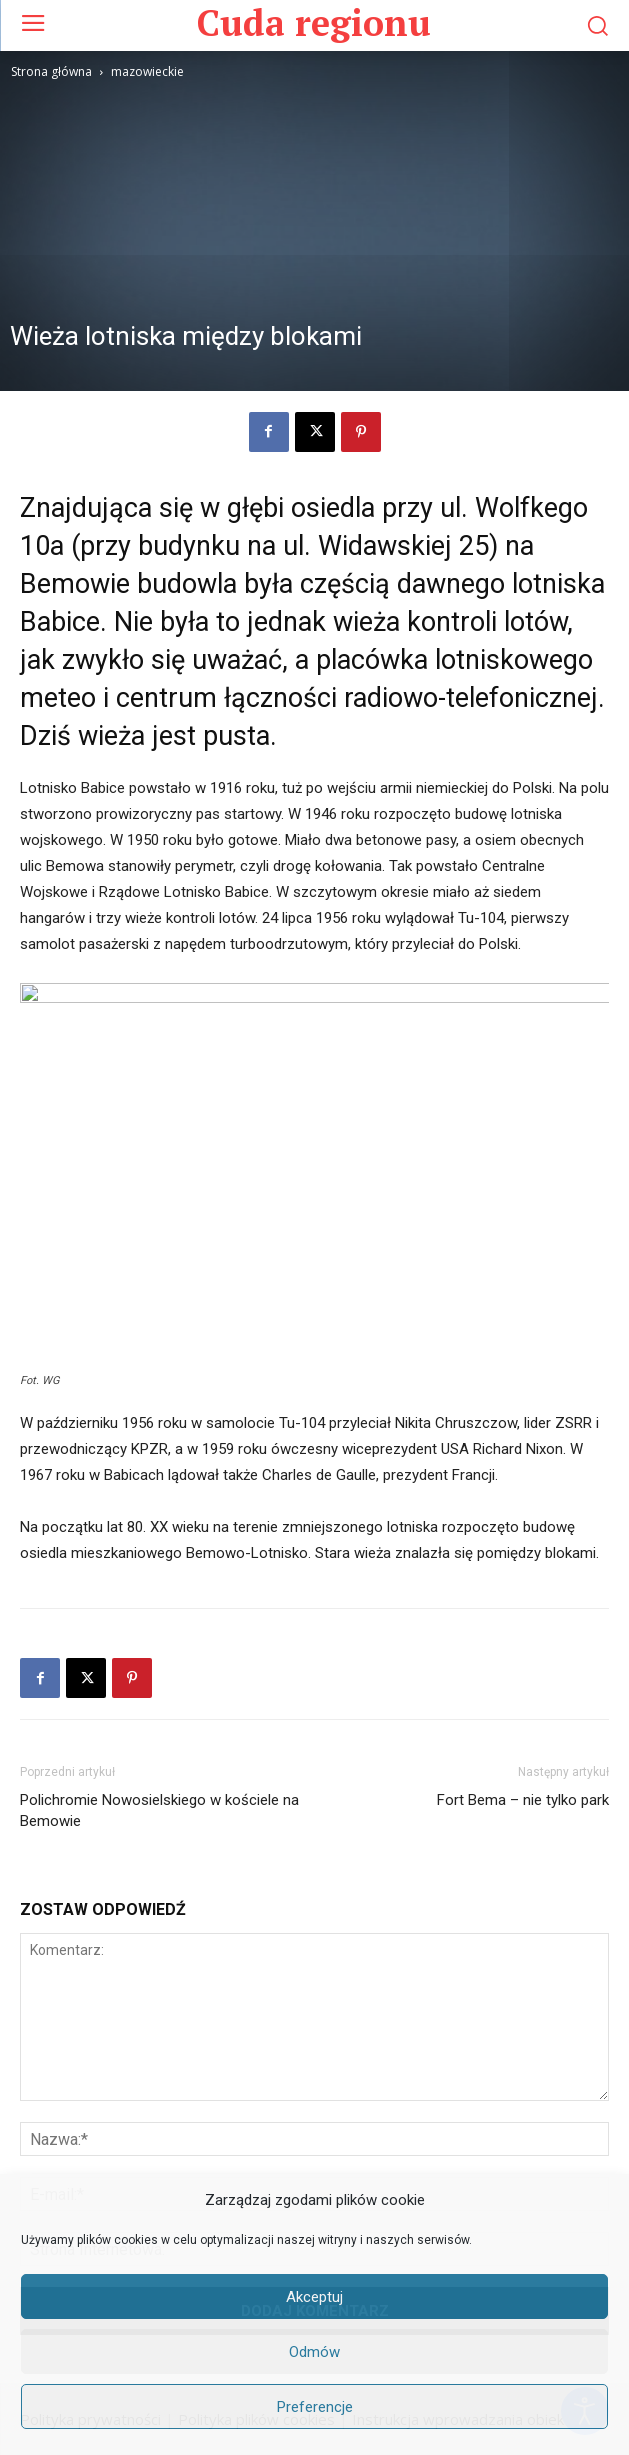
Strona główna (51, 71)
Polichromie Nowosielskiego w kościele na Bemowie (159, 1810)
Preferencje (315, 2407)
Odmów (314, 2352)
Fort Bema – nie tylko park (523, 1800)
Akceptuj (314, 2297)
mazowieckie (147, 71)
